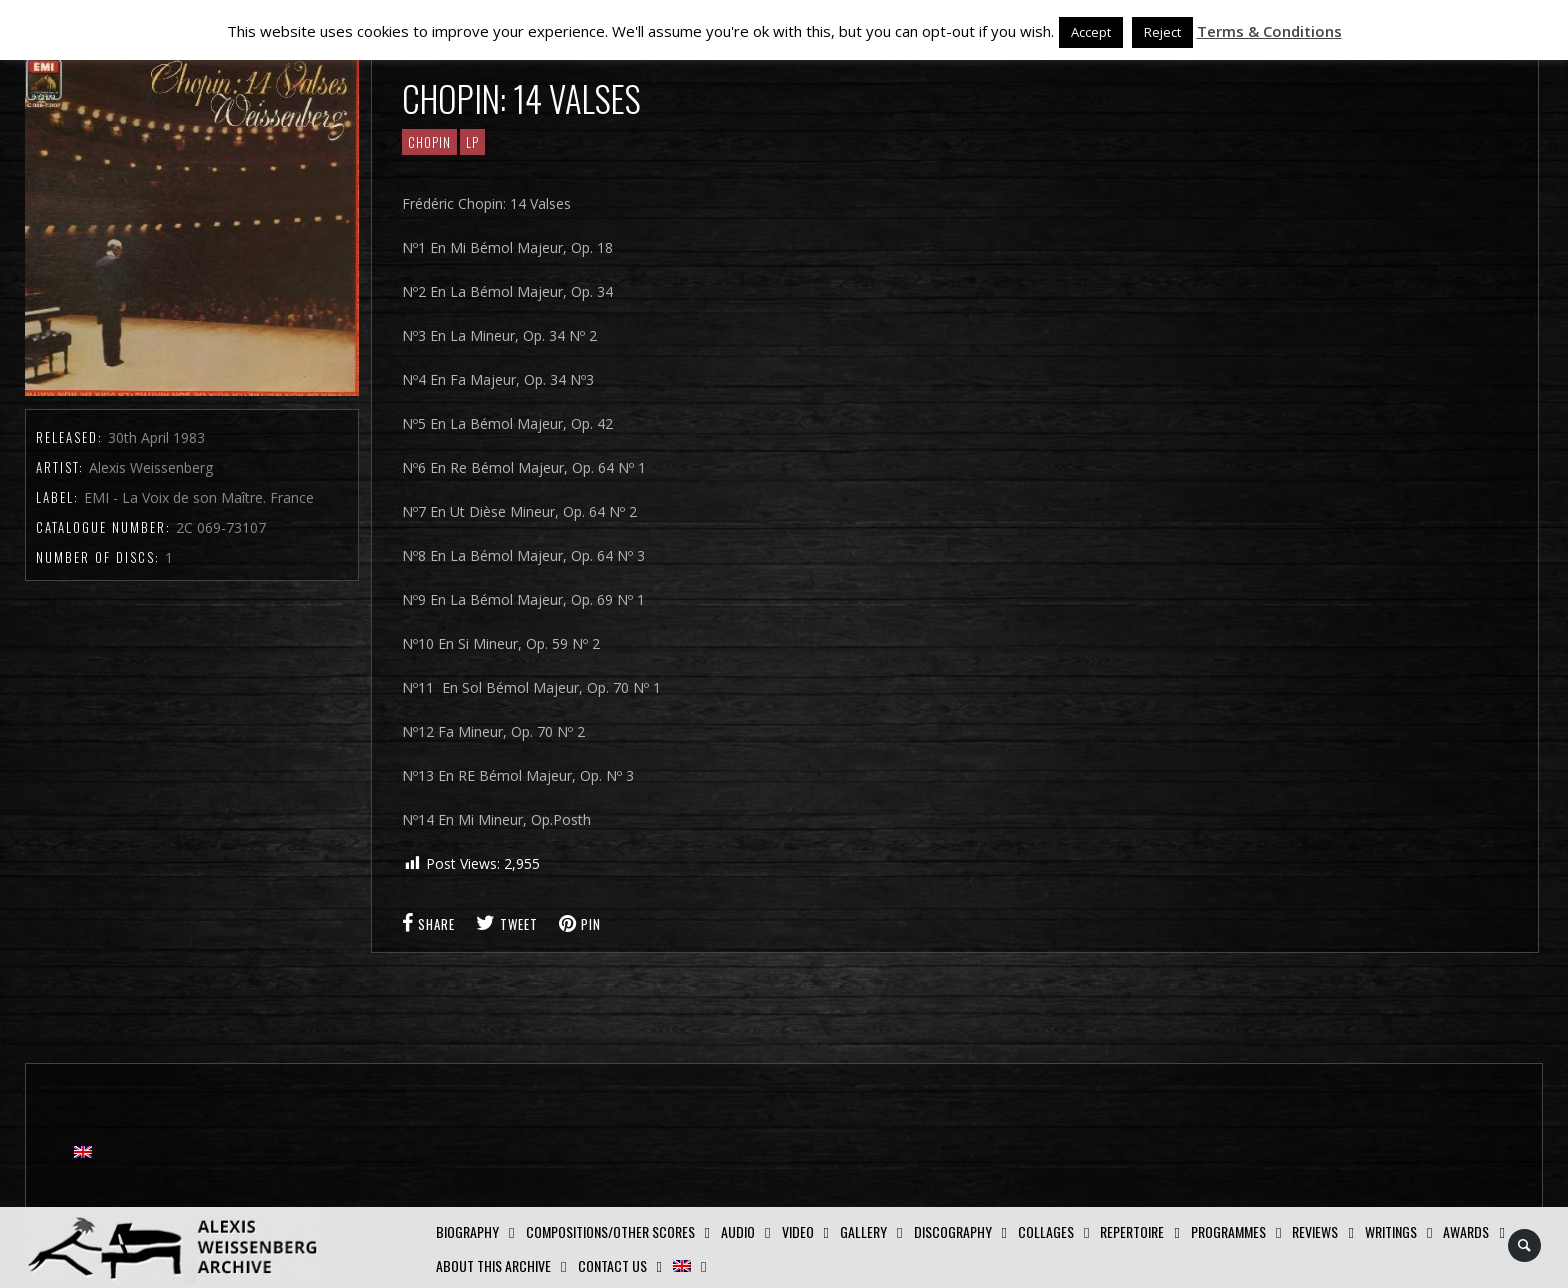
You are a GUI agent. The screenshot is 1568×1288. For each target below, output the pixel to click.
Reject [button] (1162, 32)
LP (472, 142)
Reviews (1315, 1231)
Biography (467, 1231)
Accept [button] (1091, 32)
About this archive (493, 1265)
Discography (953, 1231)
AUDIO (738, 1231)
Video (798, 1231)
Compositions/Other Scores (610, 1231)
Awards (1466, 1231)
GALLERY (863, 1231)
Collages (1046, 1231)
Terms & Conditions (1269, 31)
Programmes (1228, 1231)
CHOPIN (429, 142)
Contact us (612, 1265)
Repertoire (1132, 1231)
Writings (1391, 1231)
